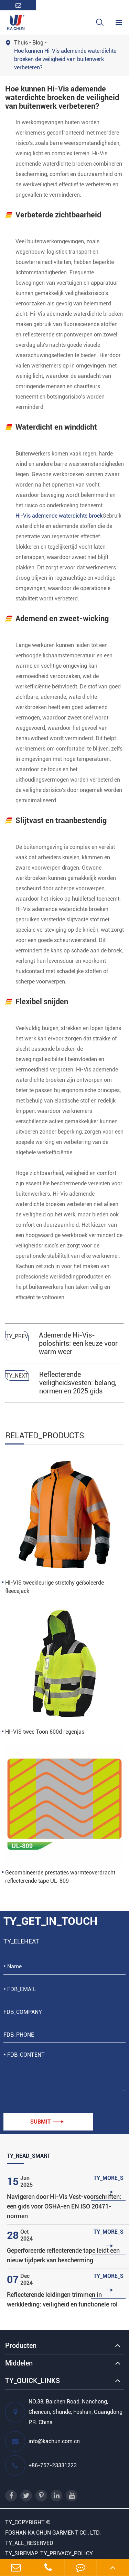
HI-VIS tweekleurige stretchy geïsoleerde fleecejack (54, 1586)
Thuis (21, 42)
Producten (20, 2345)
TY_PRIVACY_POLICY (66, 2553)
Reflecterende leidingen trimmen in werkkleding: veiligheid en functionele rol (62, 2299)
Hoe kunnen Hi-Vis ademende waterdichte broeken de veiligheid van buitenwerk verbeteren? (65, 59)
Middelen (19, 2363)
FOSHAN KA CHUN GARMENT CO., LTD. (53, 2532)
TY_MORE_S (108, 2185)
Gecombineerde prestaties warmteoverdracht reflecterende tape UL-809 (60, 1876)
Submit (47, 2122)
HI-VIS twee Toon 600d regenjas (44, 1731)
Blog (37, 42)
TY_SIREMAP (21, 2553)
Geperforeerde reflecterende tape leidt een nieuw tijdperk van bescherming (63, 2255)
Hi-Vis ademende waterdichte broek (59, 515)
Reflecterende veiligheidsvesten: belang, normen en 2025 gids (77, 1382)
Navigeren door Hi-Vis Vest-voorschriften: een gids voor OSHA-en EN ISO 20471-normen (64, 2206)
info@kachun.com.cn (42, 2441)
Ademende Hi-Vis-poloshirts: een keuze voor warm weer (78, 1343)
